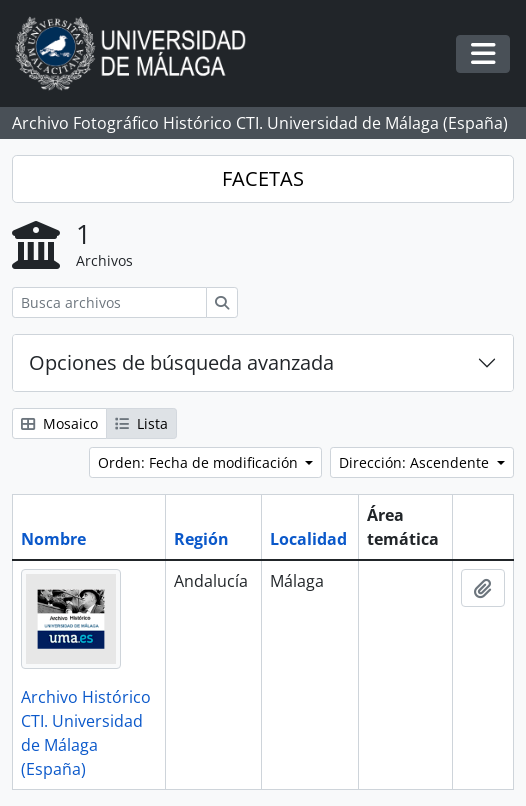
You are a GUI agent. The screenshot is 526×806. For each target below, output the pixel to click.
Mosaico (59, 423)
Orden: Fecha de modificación (200, 462)
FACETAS (263, 178)
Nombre (53, 539)
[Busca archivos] (109, 302)
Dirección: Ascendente (416, 462)
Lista (141, 423)
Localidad (308, 539)
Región (201, 539)
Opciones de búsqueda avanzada (181, 362)
